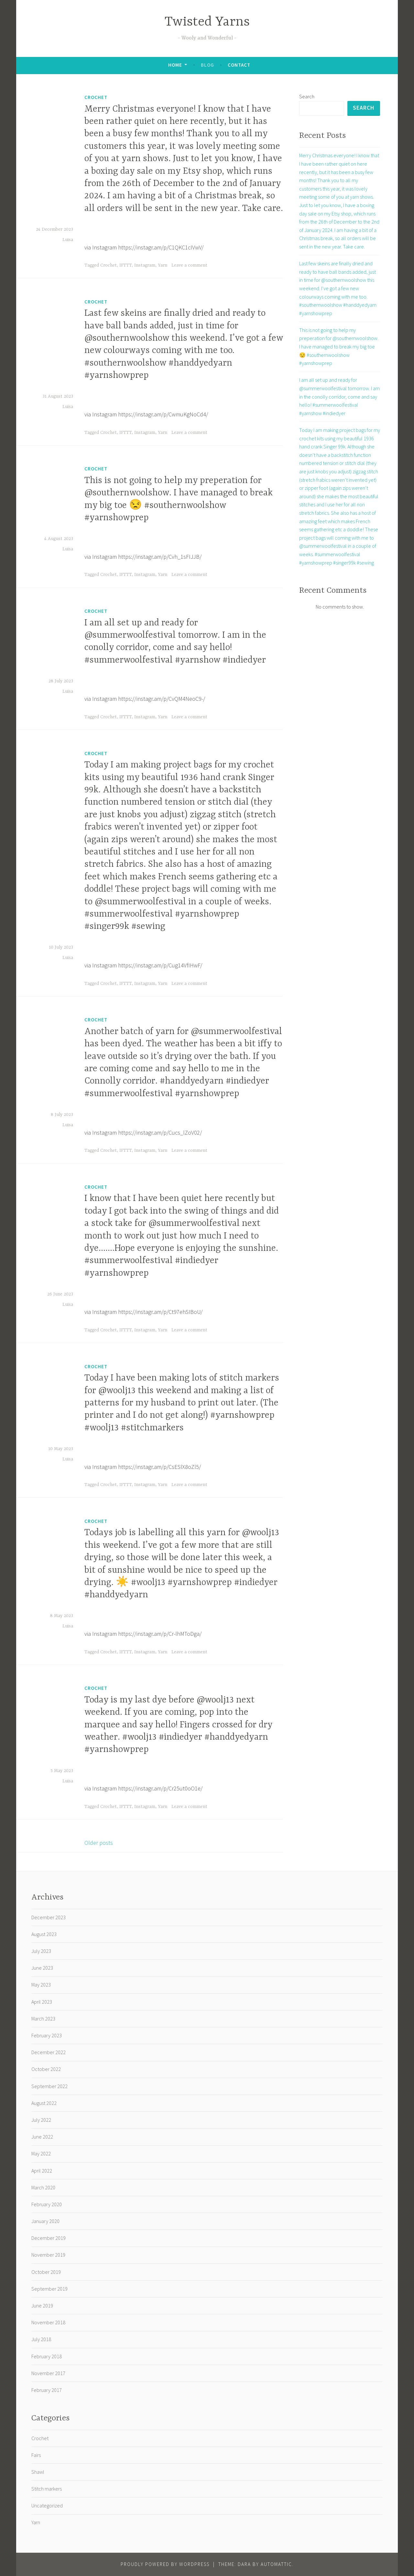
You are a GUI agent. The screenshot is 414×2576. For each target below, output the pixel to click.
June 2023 (42, 1968)
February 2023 (46, 2035)
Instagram (144, 265)
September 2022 (49, 2086)
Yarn (162, 265)
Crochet (95, 97)
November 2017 (48, 2373)
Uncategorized (47, 2505)
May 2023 (41, 1984)
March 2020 (43, 2187)
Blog (207, 65)
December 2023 (48, 1917)
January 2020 (45, 2221)
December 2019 (48, 2238)
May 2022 (41, 2153)
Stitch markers (46, 2488)
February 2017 (46, 2390)
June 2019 (42, 2305)
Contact (239, 65)
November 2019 (48, 2254)
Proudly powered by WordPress (165, 2564)
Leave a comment (189, 265)
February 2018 (46, 2356)
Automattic (276, 2564)
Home (175, 65)
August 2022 (44, 2103)
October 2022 (46, 2069)
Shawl (37, 2472)
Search (306, 96)
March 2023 (43, 2018)
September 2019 (49, 2288)
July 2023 (41, 1951)
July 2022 (41, 2120)
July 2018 (41, 2339)
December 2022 (48, 2052)
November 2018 (48, 2322)
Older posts (98, 1842)
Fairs (36, 2455)
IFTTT (125, 265)
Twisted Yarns (207, 22)
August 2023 (44, 1934)
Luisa (67, 239)
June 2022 (42, 2136)
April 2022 (41, 2170)
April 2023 (41, 2001)
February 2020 (46, 2204)
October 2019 (46, 2272)
